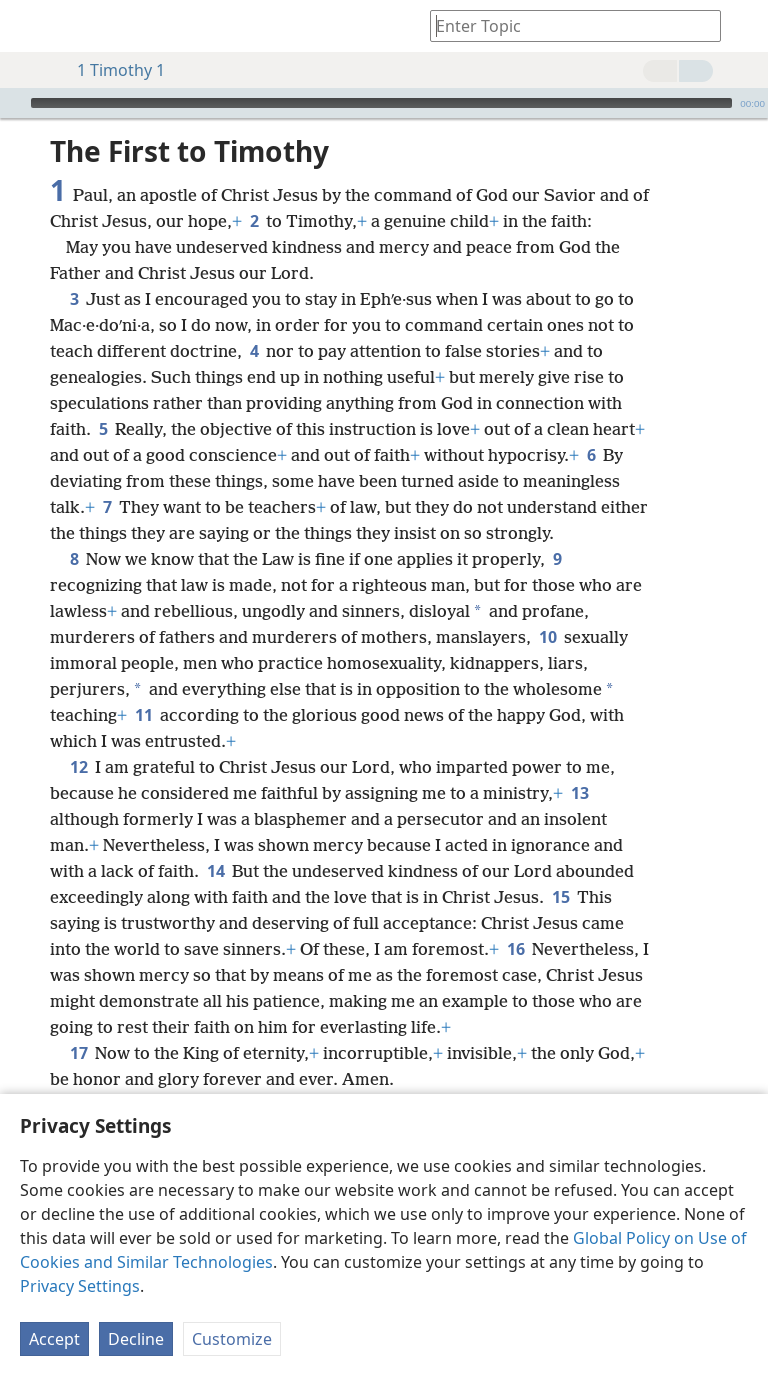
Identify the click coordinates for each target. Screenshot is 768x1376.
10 (547, 637)
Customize (232, 1339)
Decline (136, 1339)
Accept (54, 1339)
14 (215, 871)
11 (143, 715)
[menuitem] (30, 26)
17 (78, 1053)
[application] (384, 103)
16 (515, 949)
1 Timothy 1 (111, 70)
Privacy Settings (80, 1286)
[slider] (381, 103)
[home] (30, 26)
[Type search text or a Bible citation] (566, 25)
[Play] (13, 103)
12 (78, 767)
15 (560, 897)
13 (579, 793)
